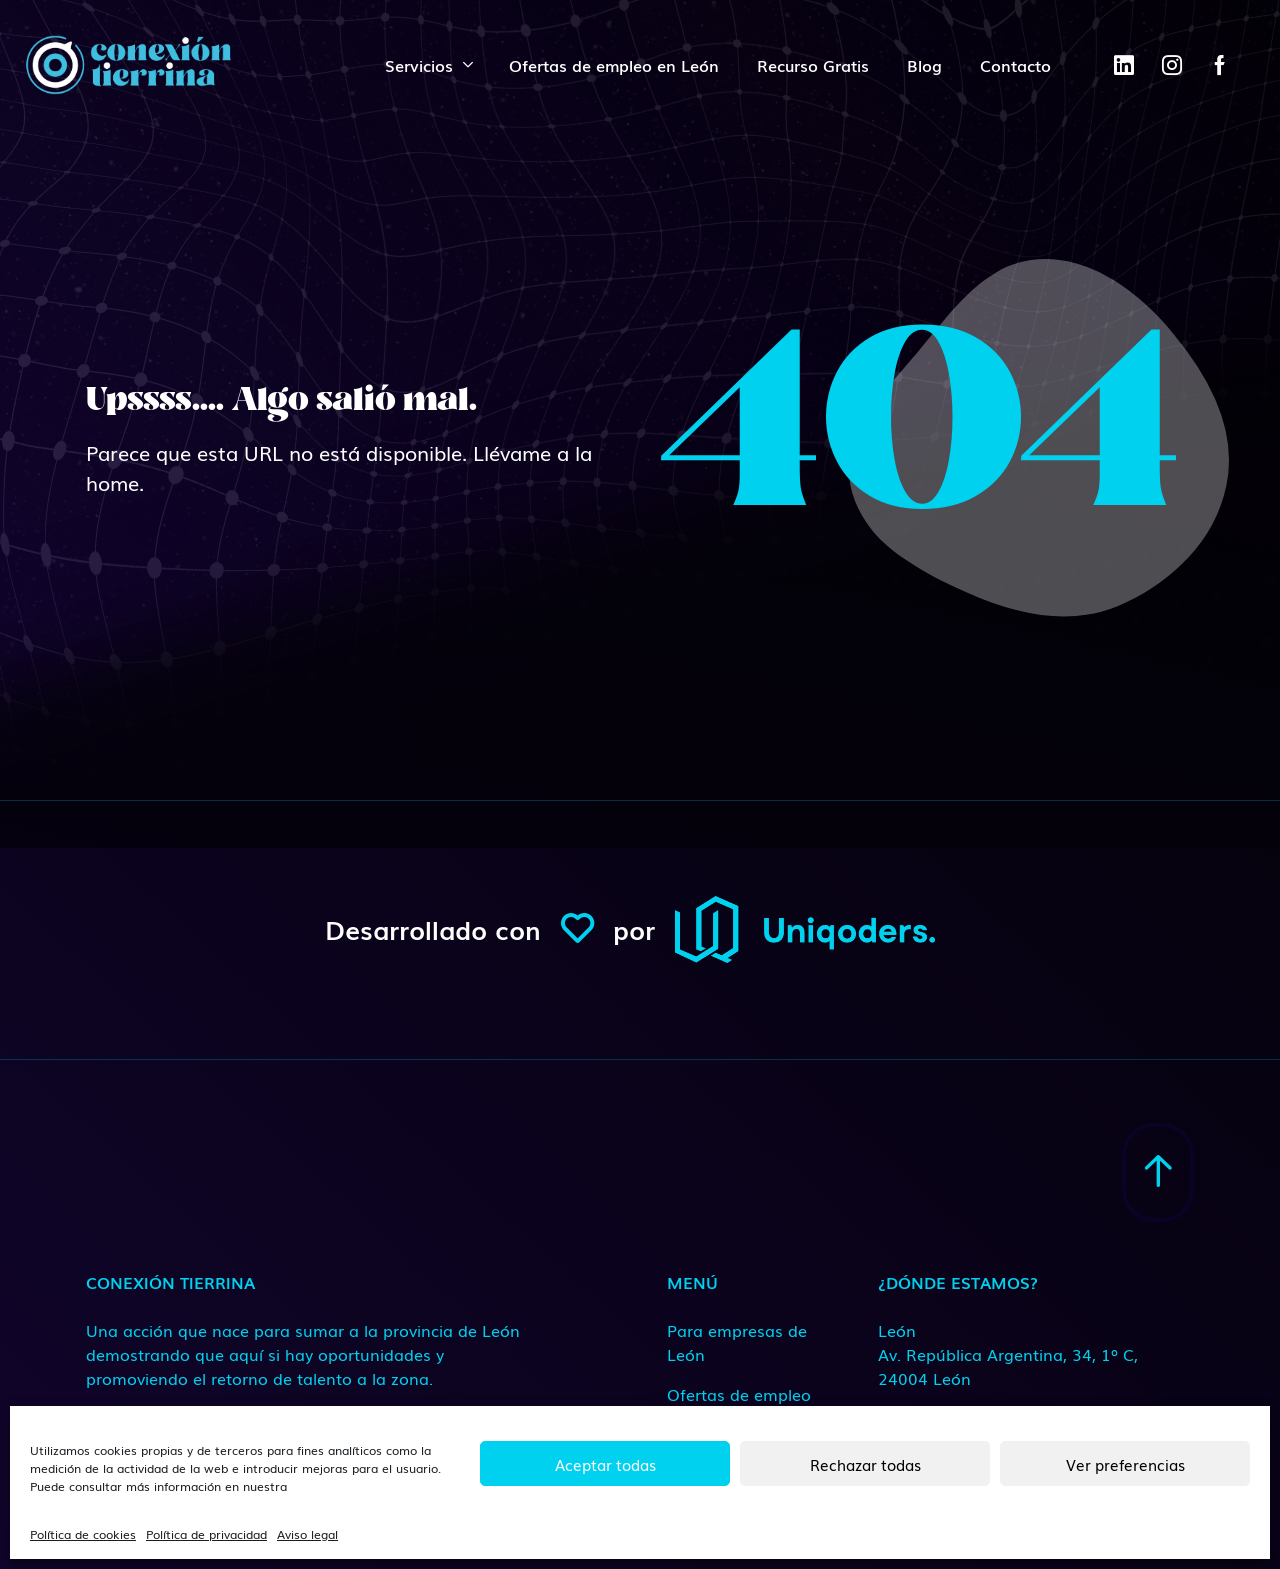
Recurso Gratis (813, 65)
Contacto (1015, 65)
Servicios (419, 65)
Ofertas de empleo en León (614, 65)
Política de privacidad (206, 1534)
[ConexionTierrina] (128, 65)
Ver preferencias (1125, 1464)
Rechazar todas (865, 1464)
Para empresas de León (737, 1342)
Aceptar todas (605, 1464)
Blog (924, 65)
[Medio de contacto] (1010, 1354)
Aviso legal (307, 1534)
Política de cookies (83, 1534)
